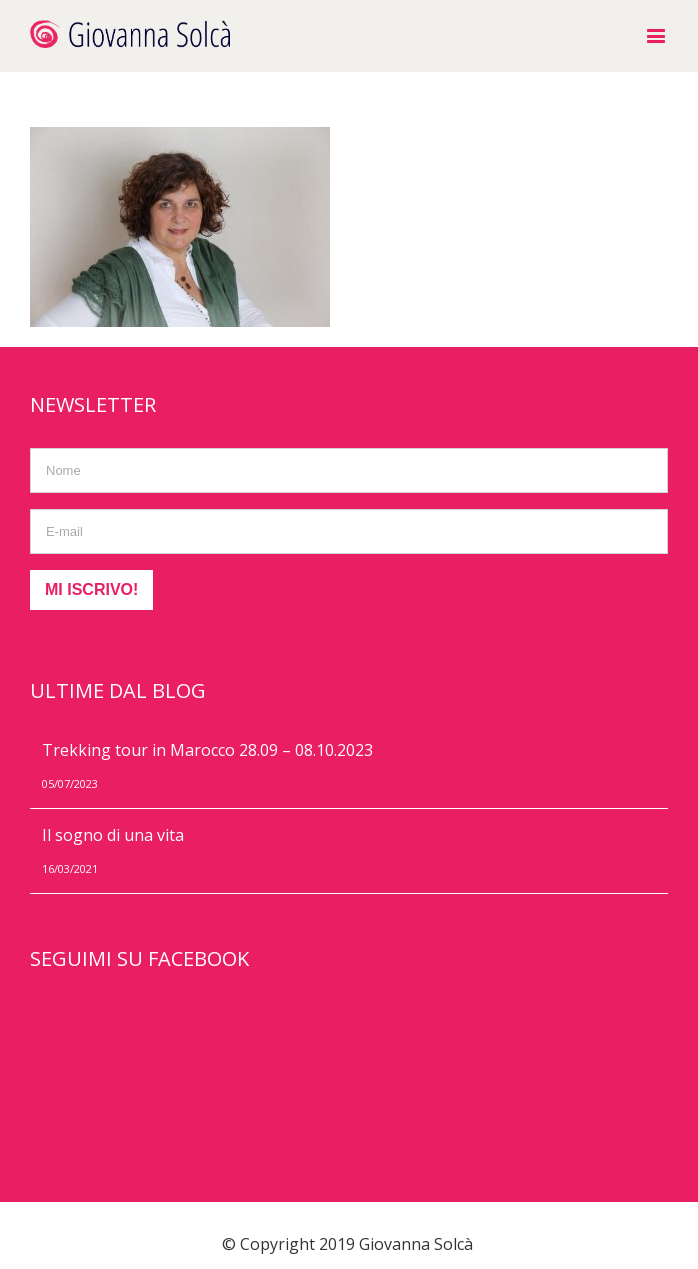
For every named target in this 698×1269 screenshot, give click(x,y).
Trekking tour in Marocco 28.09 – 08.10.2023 (207, 750)
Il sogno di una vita (113, 835)
